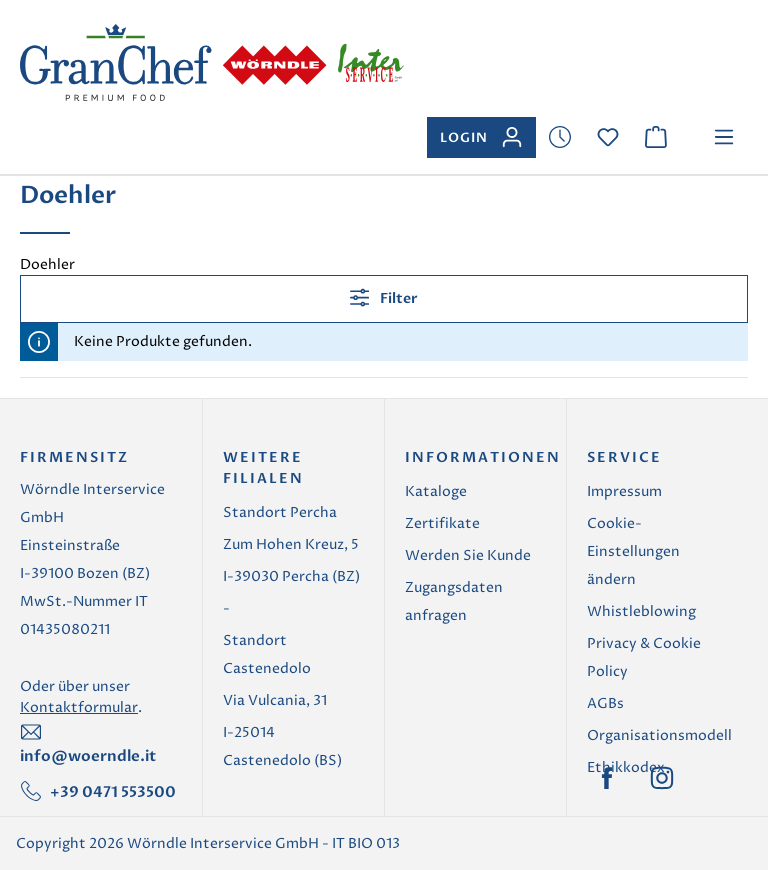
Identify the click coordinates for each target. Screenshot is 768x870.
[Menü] (724, 137)
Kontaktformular (79, 707)
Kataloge (436, 491)
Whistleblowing (641, 611)
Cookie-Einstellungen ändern (633, 551)
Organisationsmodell (659, 735)
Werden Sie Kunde (468, 555)
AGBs (605, 703)
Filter (384, 297)
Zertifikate (442, 523)
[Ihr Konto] (481, 137)
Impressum (624, 491)
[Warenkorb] (656, 137)
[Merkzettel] (560, 137)
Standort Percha (280, 512)
